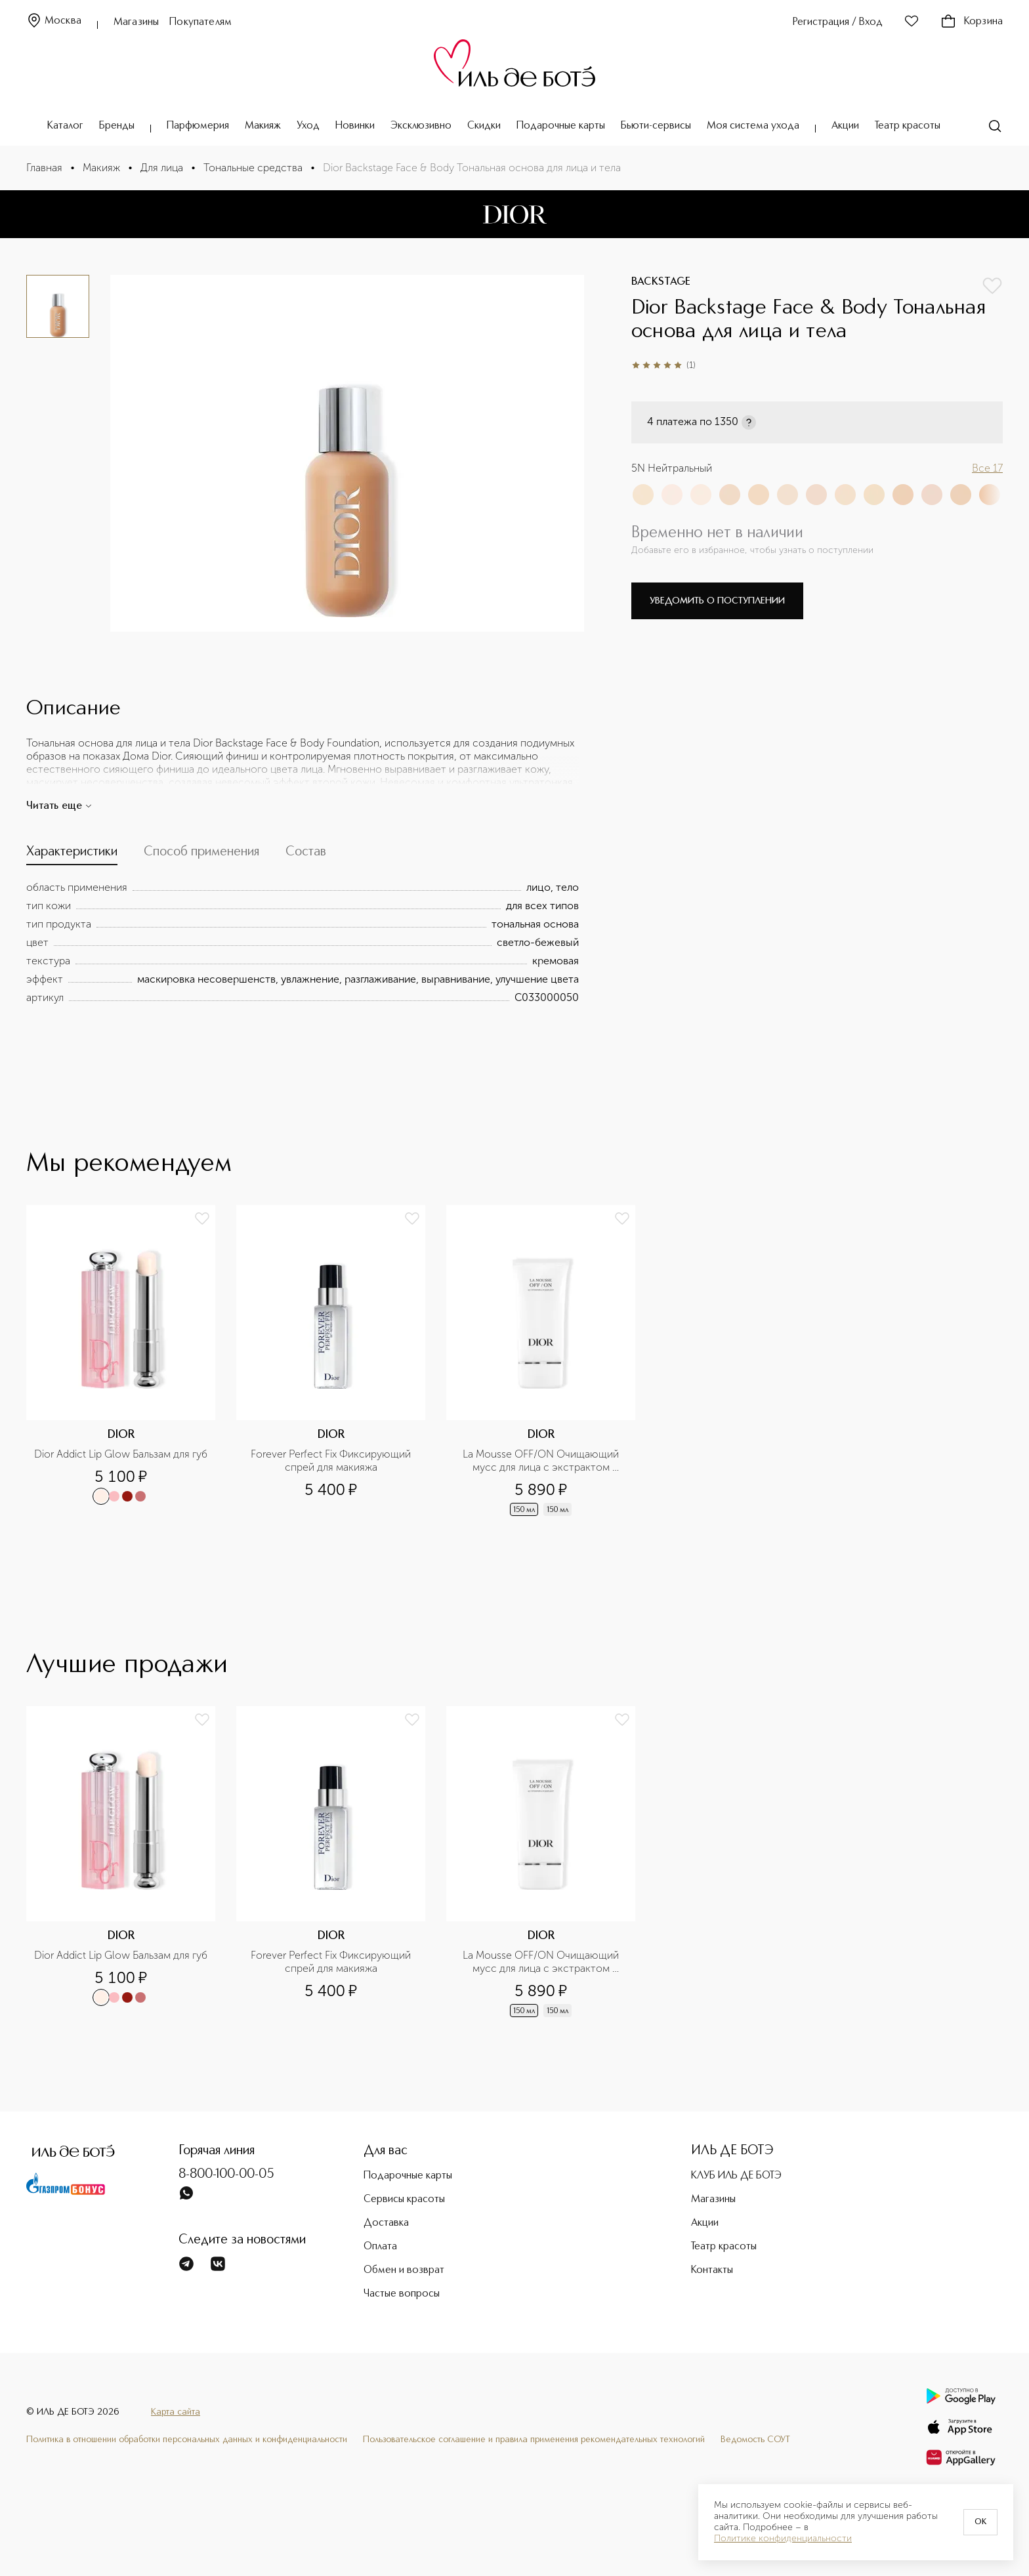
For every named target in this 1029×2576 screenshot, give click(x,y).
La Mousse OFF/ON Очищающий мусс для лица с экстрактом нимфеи (542, 1461)
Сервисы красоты (404, 2199)
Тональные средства (253, 167)
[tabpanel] (302, 942)
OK (980, 2522)
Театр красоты (907, 126)
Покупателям (200, 22)
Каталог (65, 126)
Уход (308, 126)
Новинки (355, 126)
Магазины (136, 22)
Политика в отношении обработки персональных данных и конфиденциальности (186, 2439)
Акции (845, 126)
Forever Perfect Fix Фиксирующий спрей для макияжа (332, 1460)
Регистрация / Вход (838, 22)
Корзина (971, 21)
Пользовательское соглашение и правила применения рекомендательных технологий (534, 2439)
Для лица (161, 167)
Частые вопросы (402, 2294)
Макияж (263, 126)
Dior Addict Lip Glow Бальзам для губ (120, 1454)
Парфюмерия (198, 126)
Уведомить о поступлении (717, 600)
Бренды (117, 126)
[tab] (71, 854)
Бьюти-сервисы (656, 126)
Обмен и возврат (404, 2270)
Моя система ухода (753, 126)
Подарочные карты (560, 126)
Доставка (386, 2223)
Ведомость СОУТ (755, 2439)
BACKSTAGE (660, 282)
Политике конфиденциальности (783, 2538)
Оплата (380, 2246)
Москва (53, 21)
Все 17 (987, 468)
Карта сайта (175, 2412)
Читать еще (59, 806)
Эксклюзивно (421, 126)
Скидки (484, 126)
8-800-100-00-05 (226, 2174)
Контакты (712, 2270)
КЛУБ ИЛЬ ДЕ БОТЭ (736, 2176)
